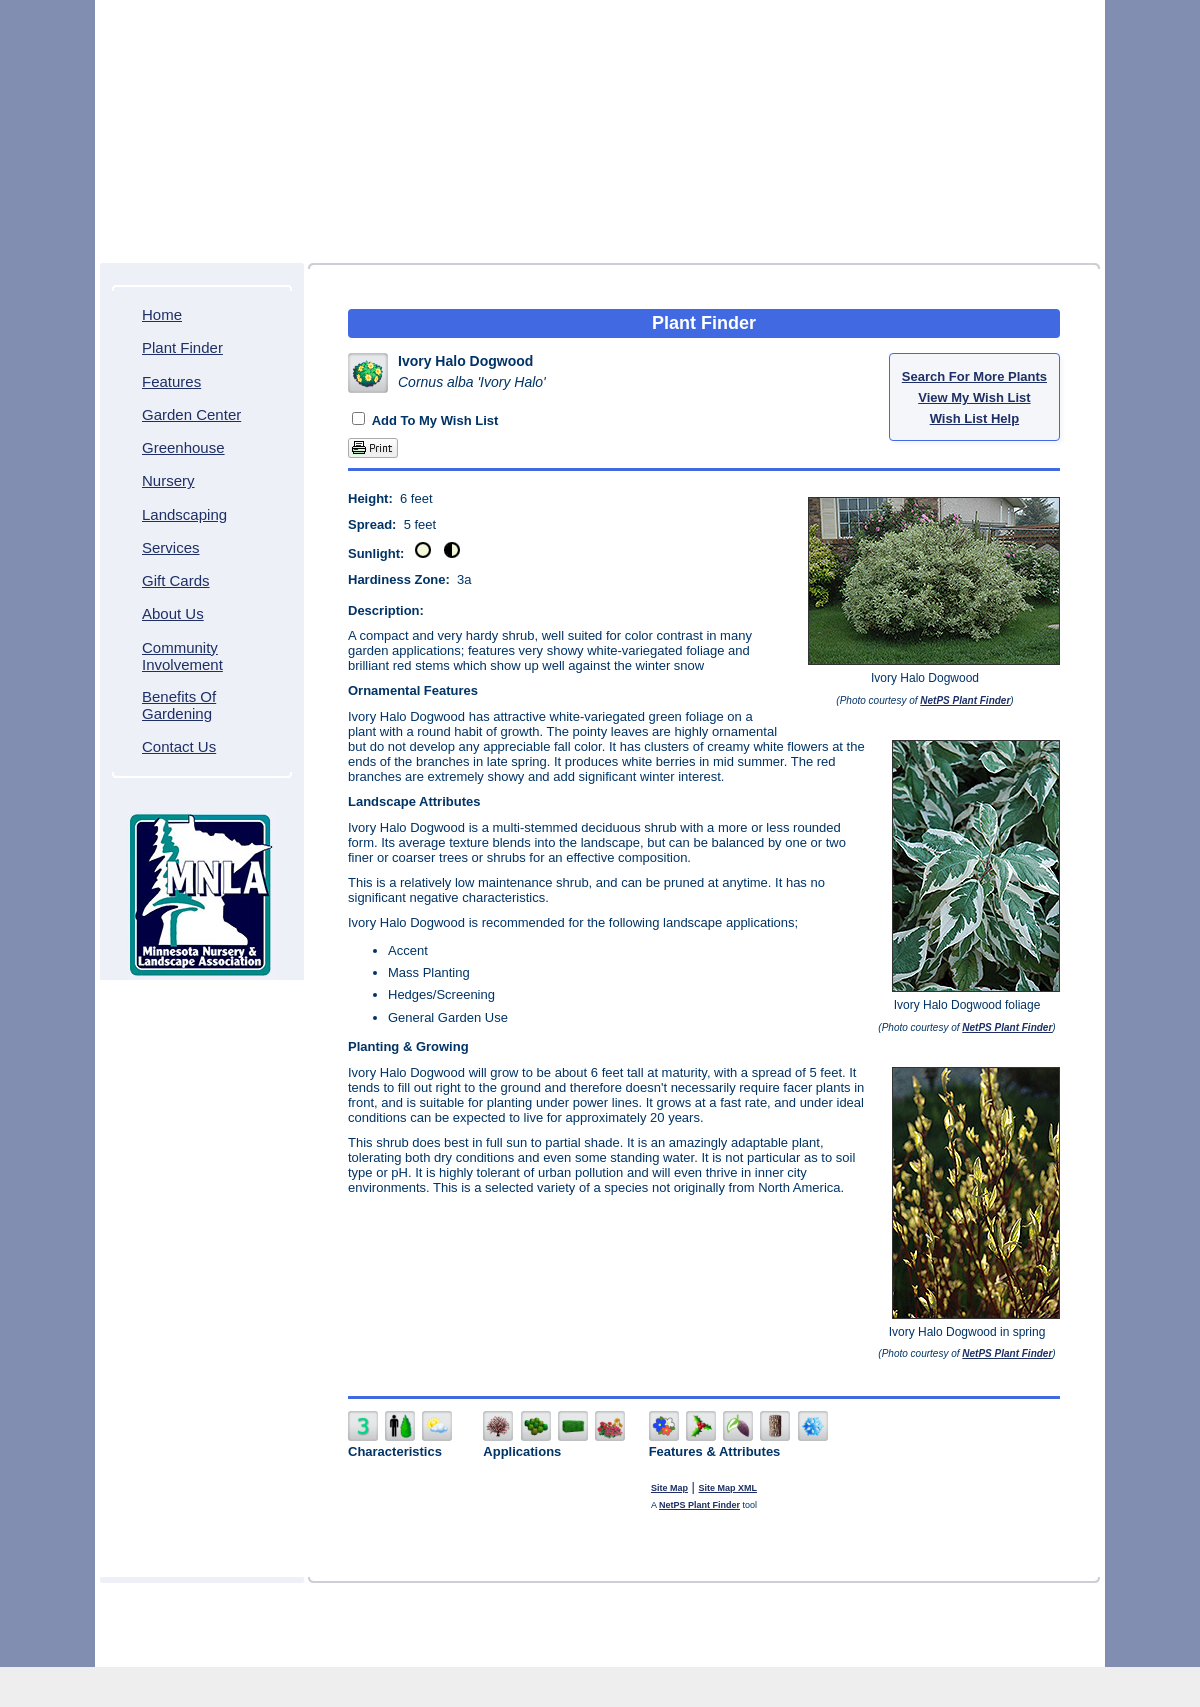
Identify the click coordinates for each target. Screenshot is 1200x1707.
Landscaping (184, 514)
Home (162, 314)
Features (171, 381)
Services (171, 547)
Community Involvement (182, 656)
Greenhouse (183, 447)
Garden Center (191, 414)
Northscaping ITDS (659, 1648)
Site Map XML (728, 1488)
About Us (173, 613)
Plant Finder (182, 347)
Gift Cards (176, 580)
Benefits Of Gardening (179, 705)
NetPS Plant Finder (965, 700)
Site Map (669, 1488)
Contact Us (179, 746)
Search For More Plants (974, 376)
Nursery (168, 480)
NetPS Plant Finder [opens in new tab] (699, 1505)
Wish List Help (974, 418)
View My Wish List (974, 397)
